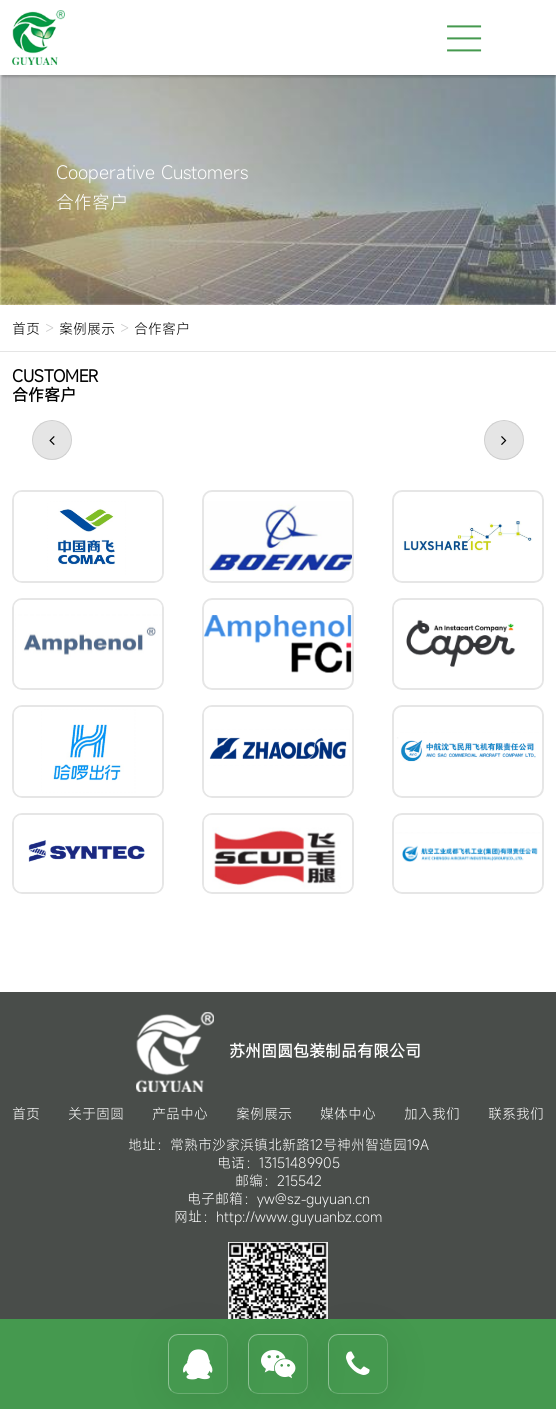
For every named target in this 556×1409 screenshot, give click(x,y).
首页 (26, 328)
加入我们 (432, 1113)
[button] (52, 440)
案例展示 (87, 328)
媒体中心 (348, 1113)
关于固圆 (96, 1113)
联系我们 (516, 1113)
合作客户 (162, 328)
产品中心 (180, 1113)
